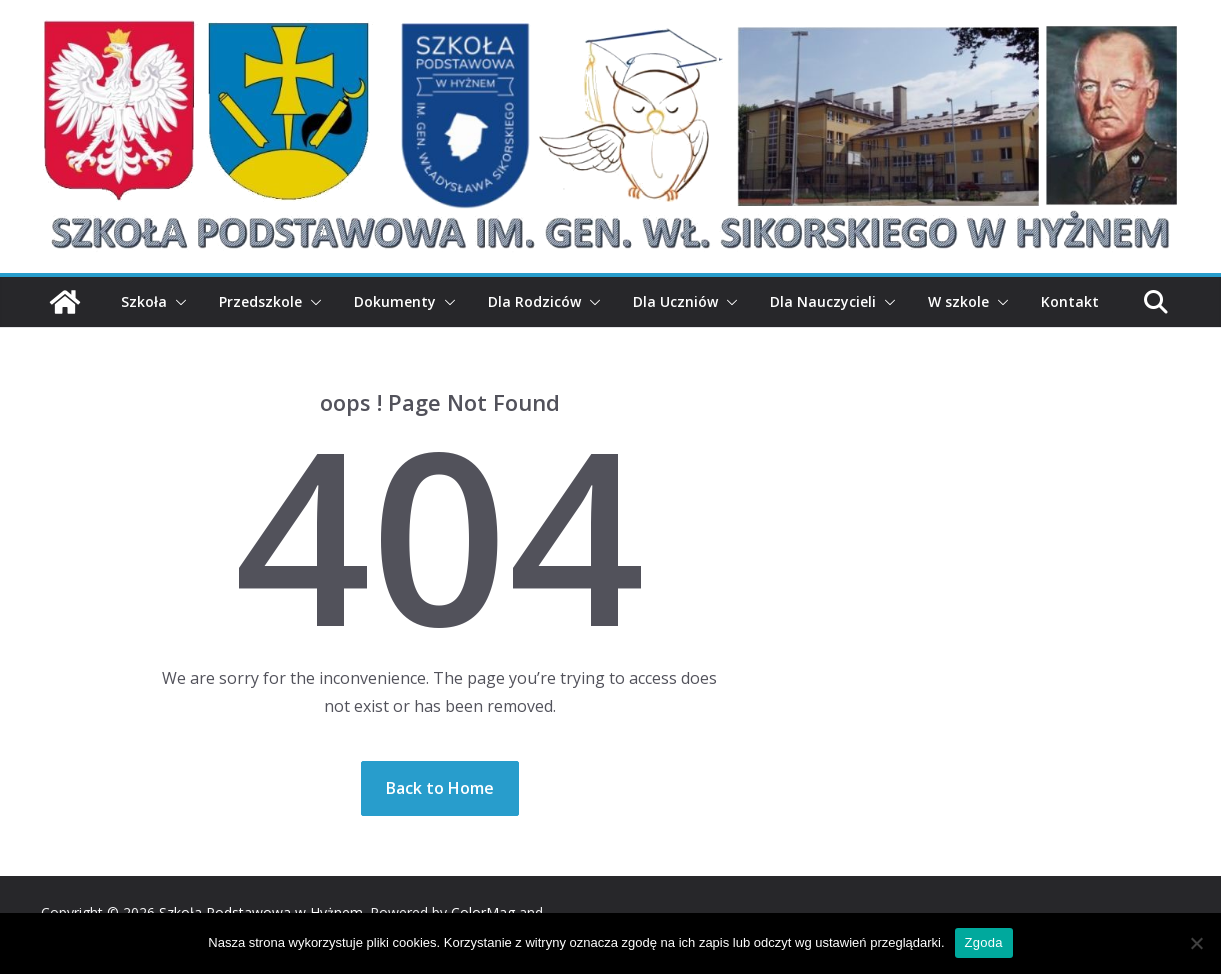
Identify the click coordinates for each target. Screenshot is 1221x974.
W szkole (958, 301)
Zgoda (984, 942)
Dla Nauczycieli (823, 301)
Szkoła (144, 301)
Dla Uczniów (675, 301)
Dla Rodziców (534, 301)
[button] (177, 302)
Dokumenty (395, 301)
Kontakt (1070, 301)
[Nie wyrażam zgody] (1196, 943)
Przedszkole (260, 301)
